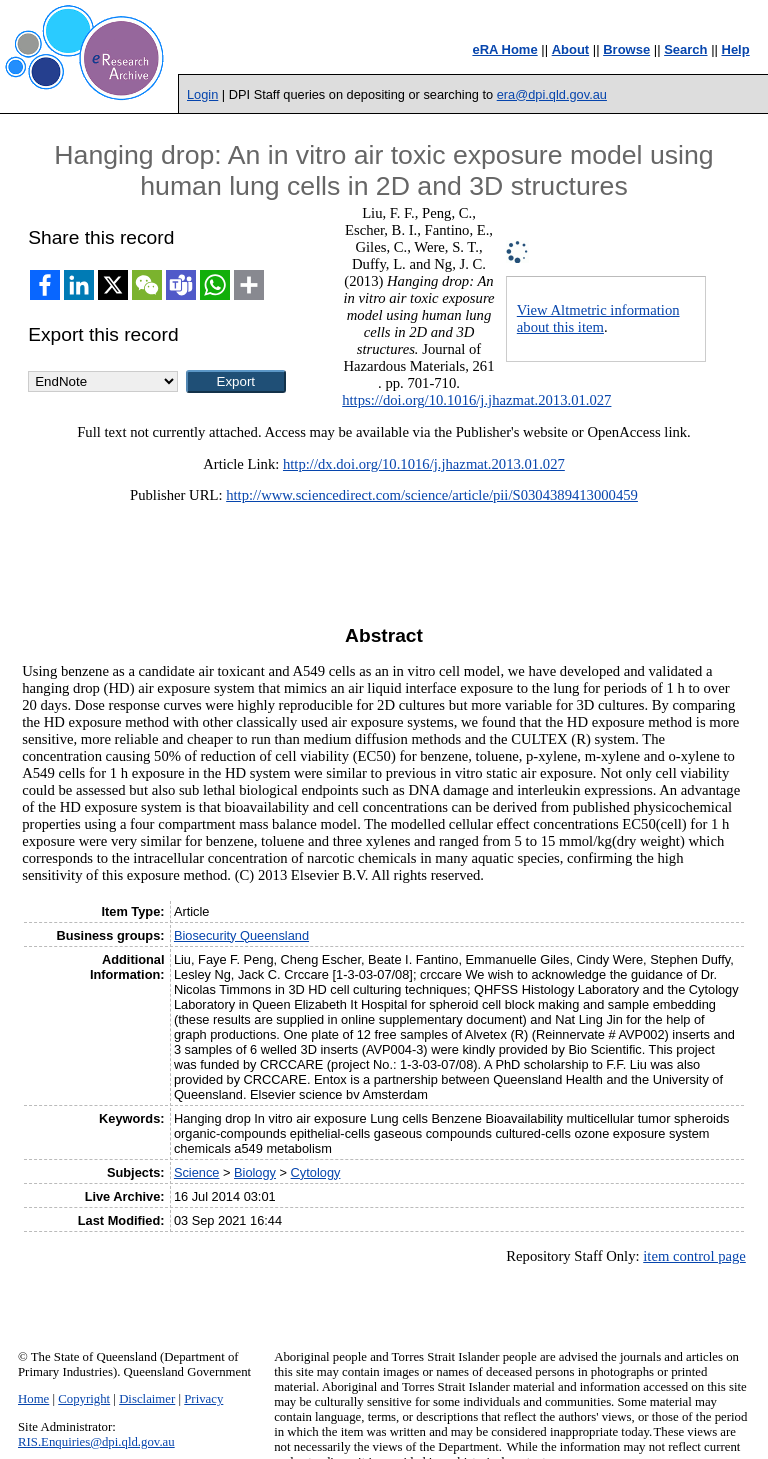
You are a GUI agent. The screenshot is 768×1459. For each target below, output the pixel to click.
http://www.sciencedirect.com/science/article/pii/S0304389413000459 (432, 495)
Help (736, 49)
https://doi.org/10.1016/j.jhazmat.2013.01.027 (476, 400)
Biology (255, 1172)
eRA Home (504, 49)
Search (685, 49)
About (571, 49)
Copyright (84, 1399)
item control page (694, 1256)
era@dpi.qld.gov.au (552, 94)
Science (197, 1172)
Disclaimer (147, 1399)
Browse (626, 49)
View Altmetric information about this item (598, 318)
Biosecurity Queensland (241, 935)
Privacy (203, 1399)
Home (33, 1399)
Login (202, 94)
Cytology (316, 1172)
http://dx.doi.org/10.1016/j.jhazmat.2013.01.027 (424, 464)
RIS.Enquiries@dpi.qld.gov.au (96, 1442)
